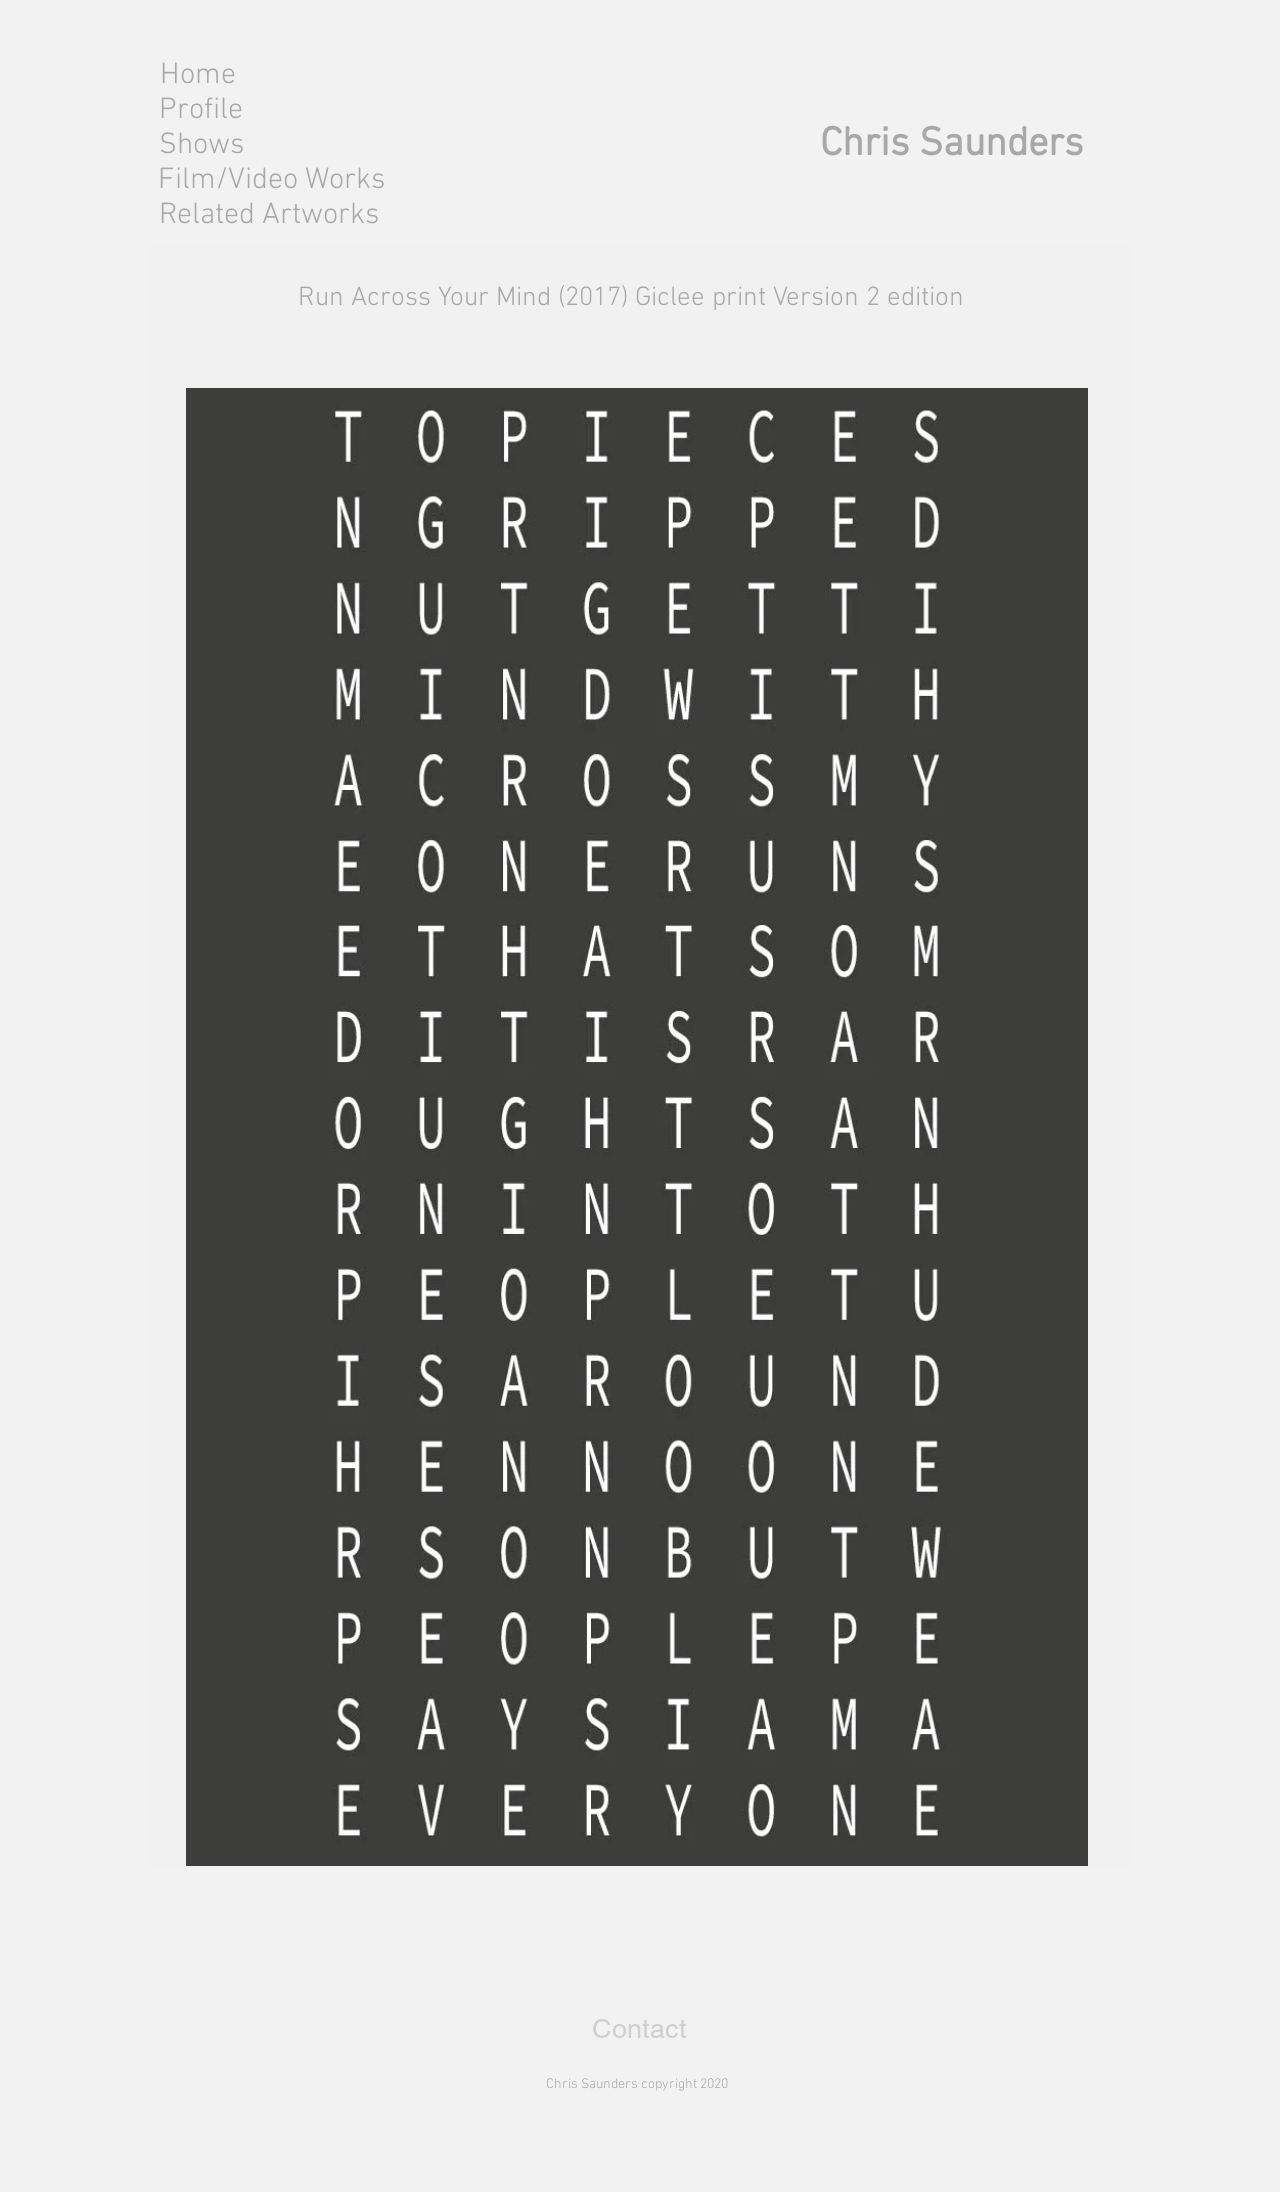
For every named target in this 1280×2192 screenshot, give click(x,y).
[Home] (197, 75)
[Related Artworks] (269, 215)
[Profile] (201, 110)
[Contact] (639, 2029)
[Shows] (201, 145)
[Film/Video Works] (274, 180)
